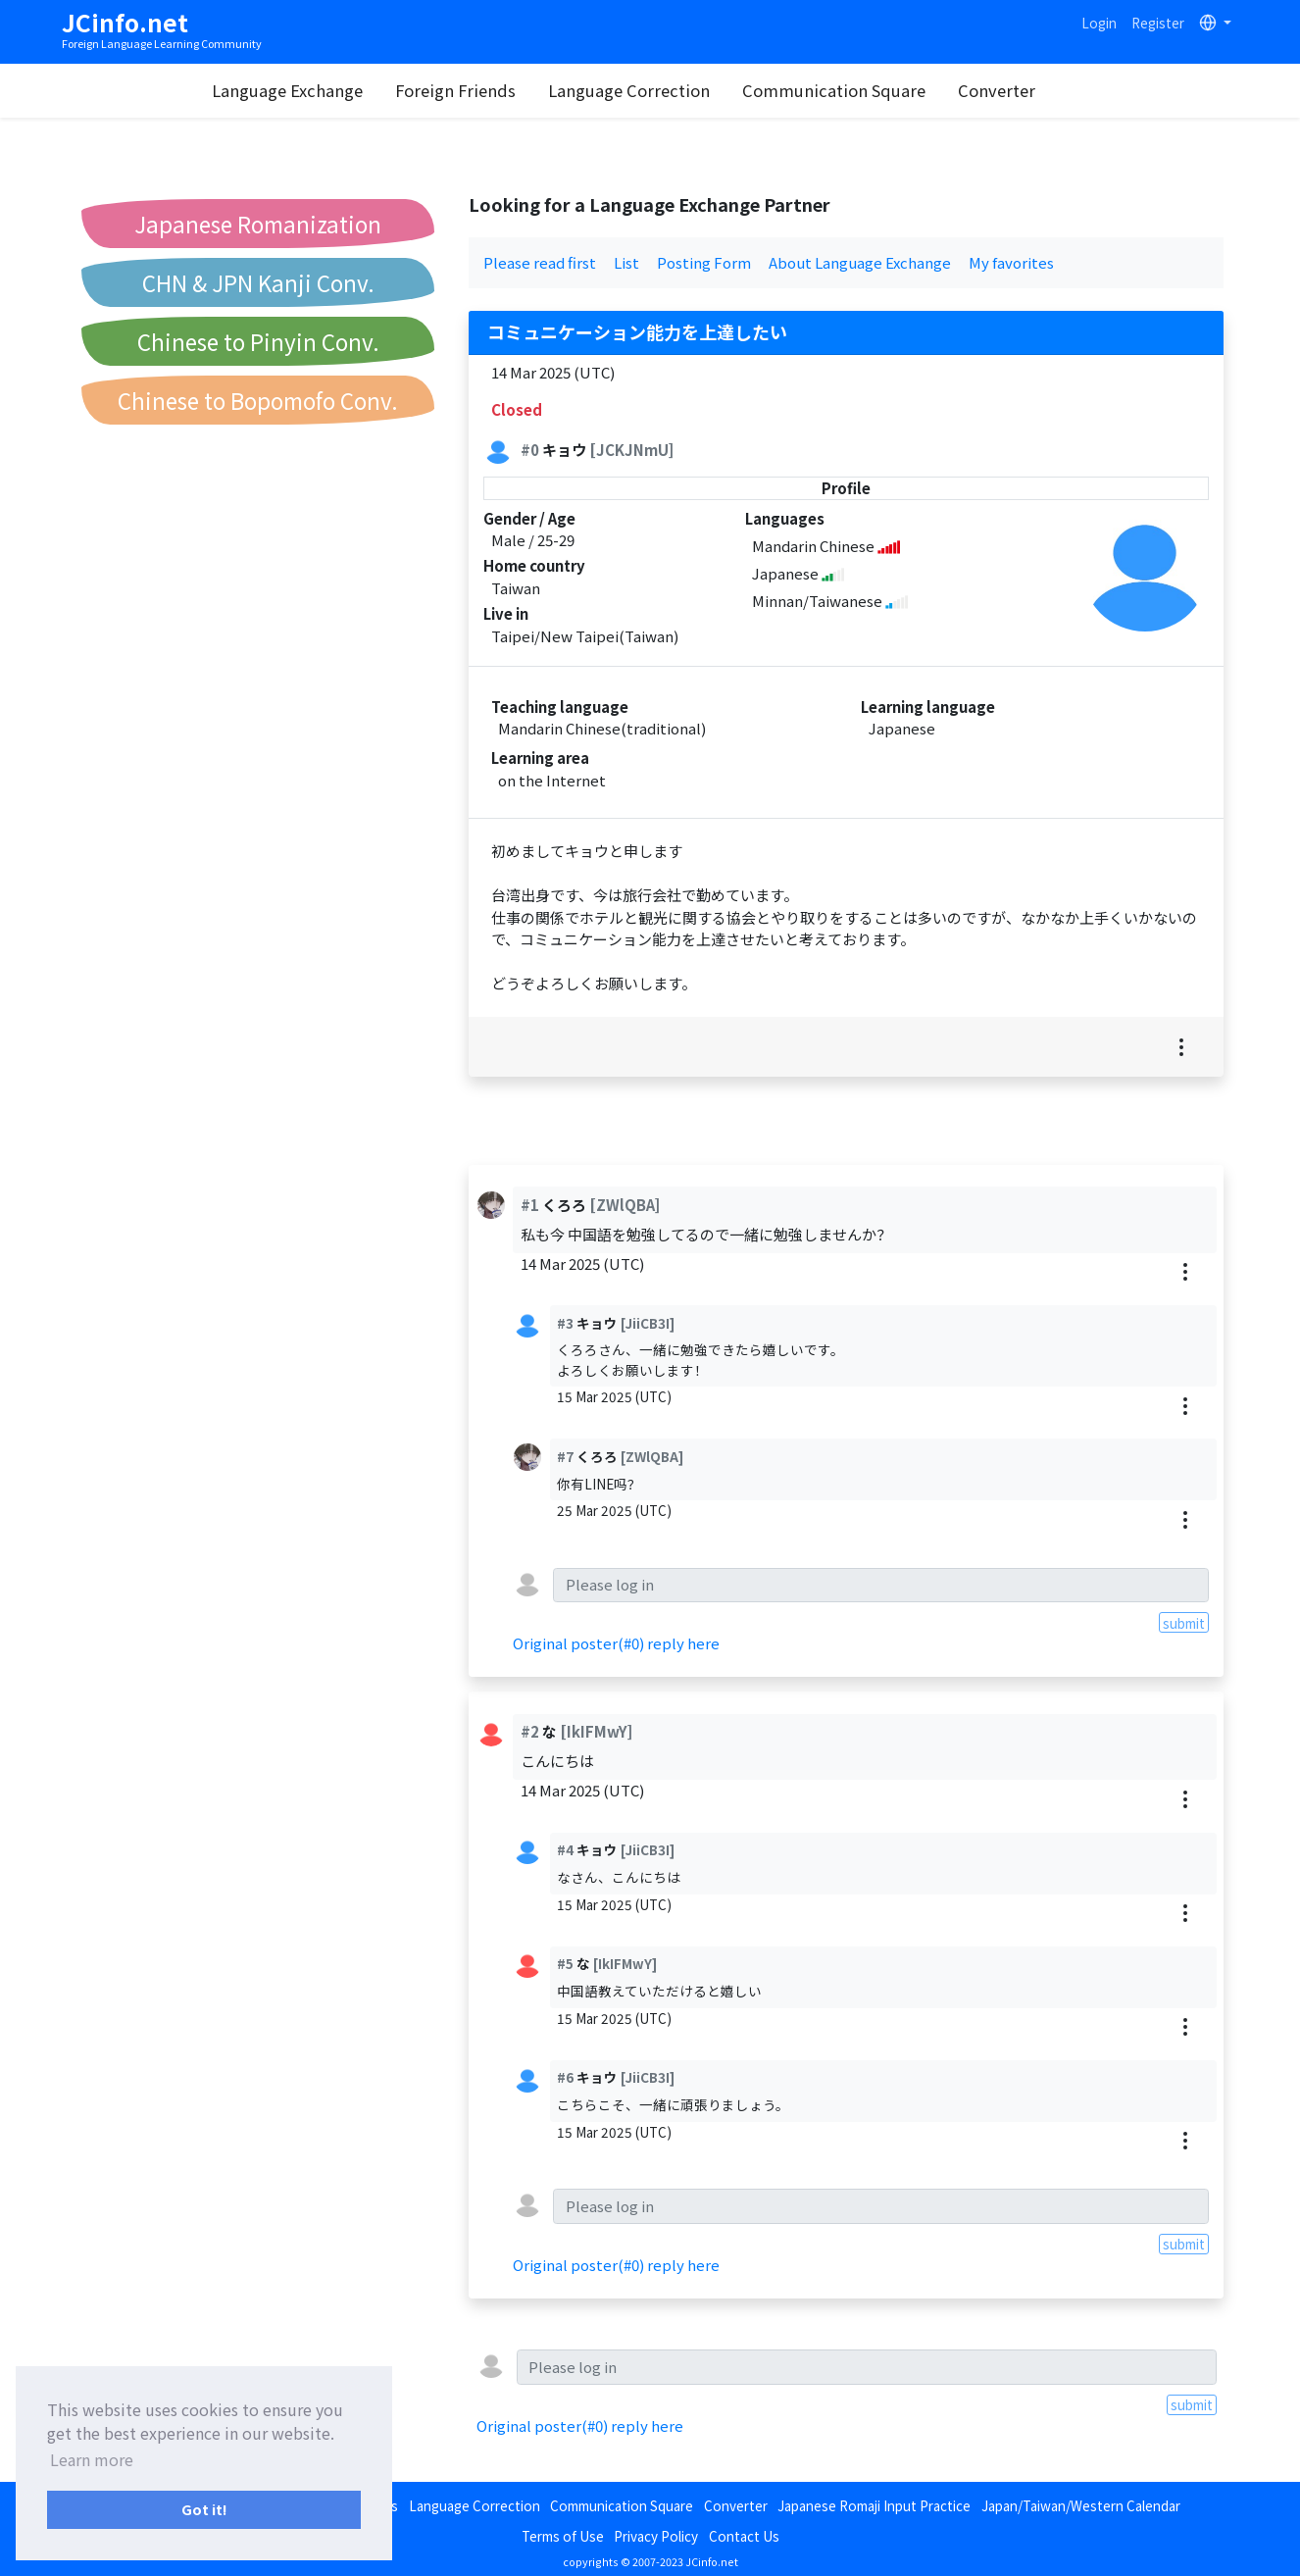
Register (1157, 22)
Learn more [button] (91, 2459)
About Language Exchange (860, 262)
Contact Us (744, 2536)
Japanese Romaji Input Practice (874, 2505)
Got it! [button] (204, 2509)
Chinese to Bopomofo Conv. (258, 400)
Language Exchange (312, 90)
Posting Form (704, 262)
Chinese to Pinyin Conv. (258, 341)
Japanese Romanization (257, 223)
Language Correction (654, 90)
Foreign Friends (481, 90)
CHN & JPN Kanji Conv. (258, 282)
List (626, 262)
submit (1184, 1623)
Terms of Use (563, 2536)
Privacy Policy (656, 2536)
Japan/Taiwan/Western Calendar (1080, 2505)
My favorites (1011, 262)
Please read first (539, 262)
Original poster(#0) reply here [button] (616, 1643)
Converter (1022, 90)
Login (1099, 22)
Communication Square (859, 90)
